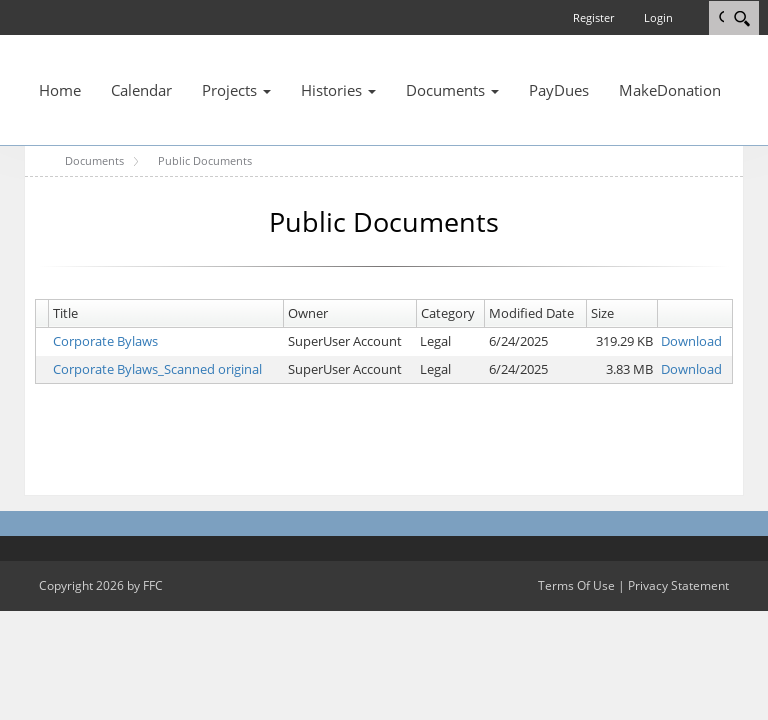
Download (691, 341)
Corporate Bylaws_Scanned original (157, 369)
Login (658, 17)
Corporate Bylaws (105, 341)
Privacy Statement (678, 585)
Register (593, 17)
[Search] (741, 18)
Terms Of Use (576, 585)
